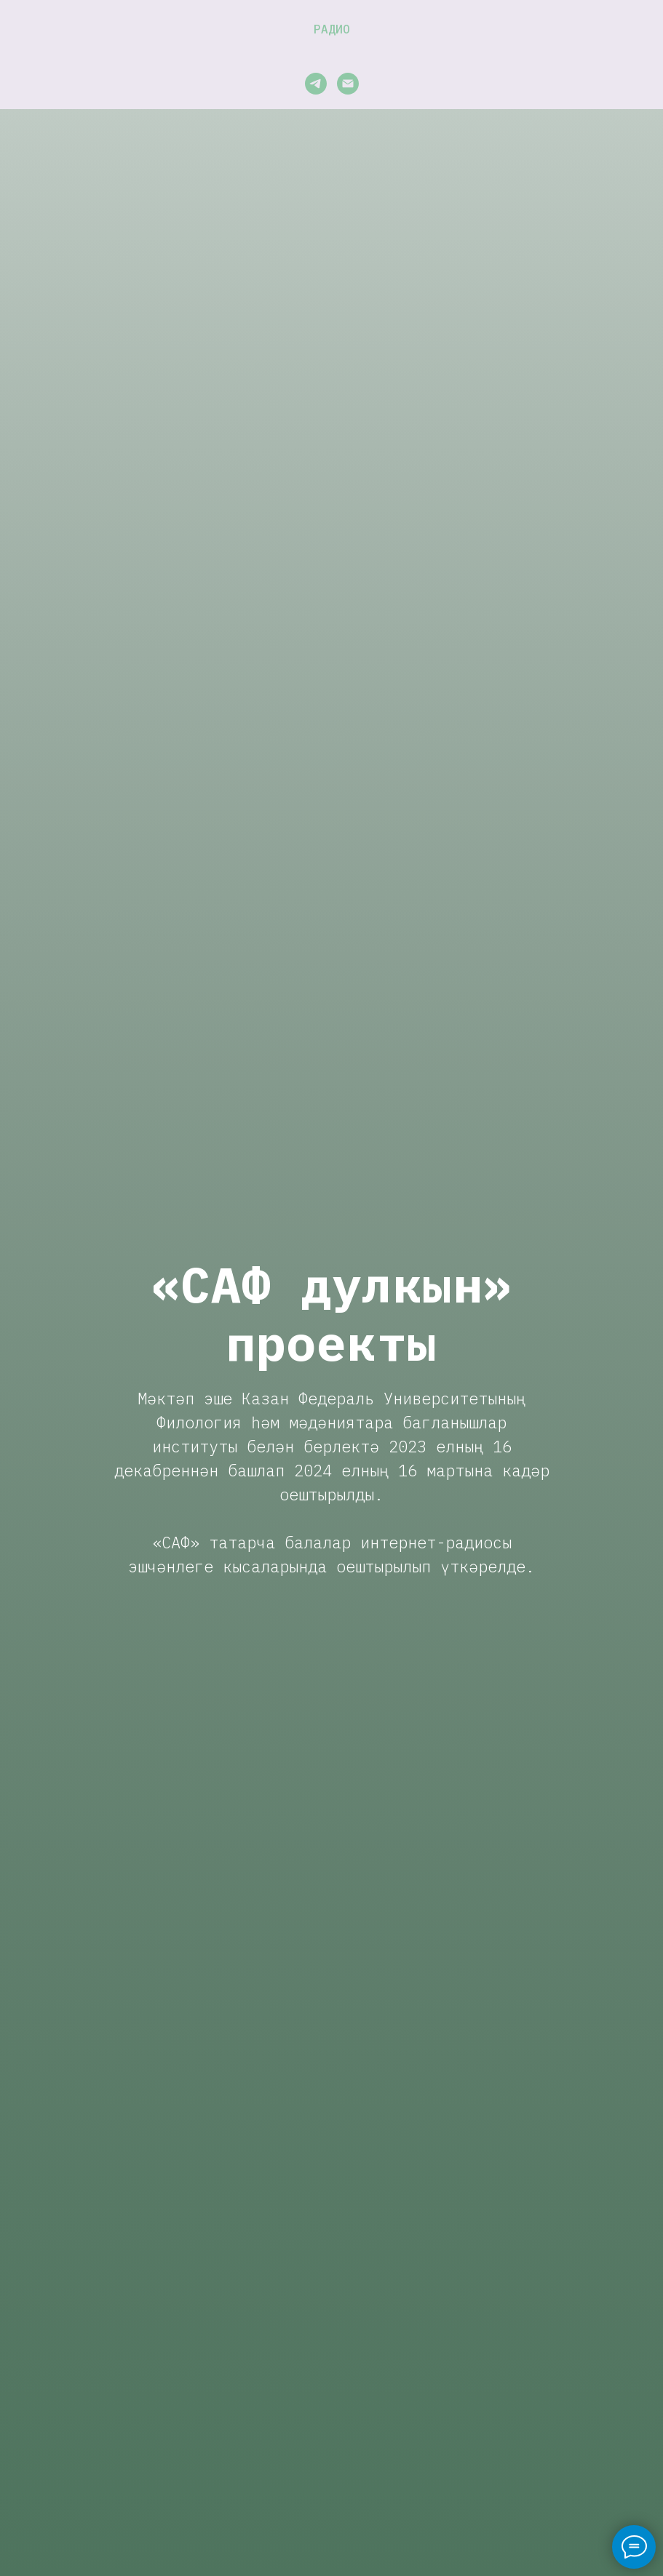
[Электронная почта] (348, 84)
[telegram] (316, 84)
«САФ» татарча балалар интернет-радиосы (332, 1542)
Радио (332, 29)
